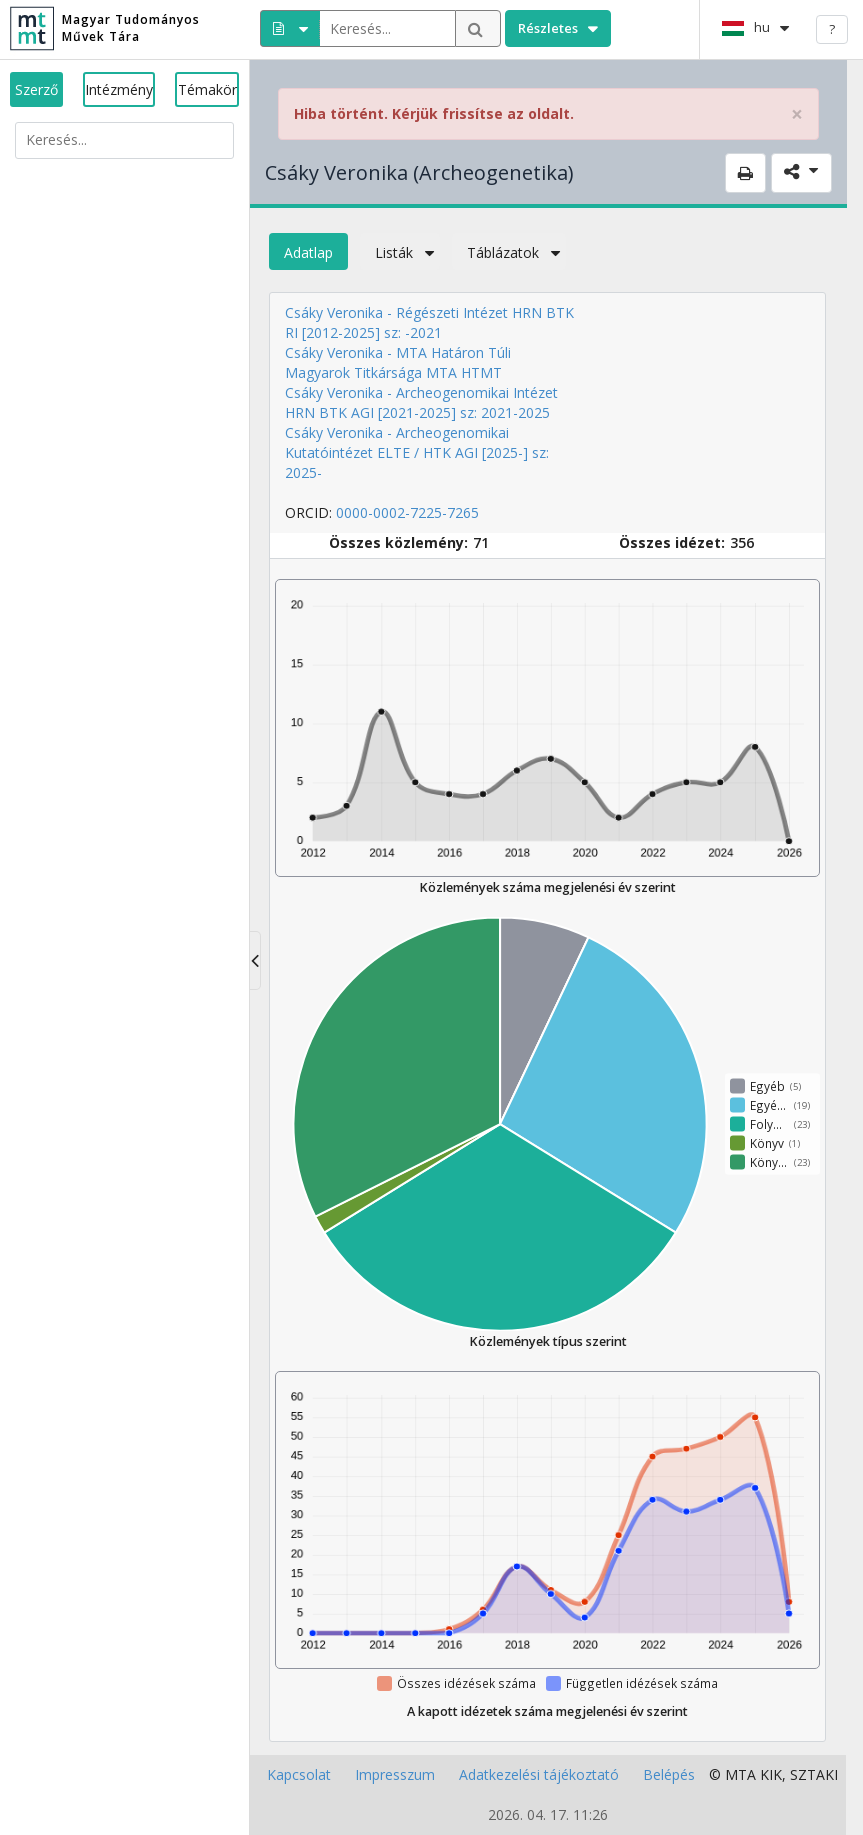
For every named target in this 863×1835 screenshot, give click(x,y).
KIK (771, 1774)
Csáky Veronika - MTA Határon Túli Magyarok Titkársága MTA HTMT (398, 362)
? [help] (832, 29)
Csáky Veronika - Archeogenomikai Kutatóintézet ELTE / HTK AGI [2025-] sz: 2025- (417, 452)
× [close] (797, 114)
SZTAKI (814, 1774)
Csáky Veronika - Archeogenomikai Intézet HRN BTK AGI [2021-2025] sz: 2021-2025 (421, 402)
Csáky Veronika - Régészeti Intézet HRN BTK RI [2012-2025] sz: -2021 (429, 322)
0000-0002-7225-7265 (407, 512)
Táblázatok (509, 252)
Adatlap (308, 252)
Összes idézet (670, 542)
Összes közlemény (396, 542)
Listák (400, 252)
